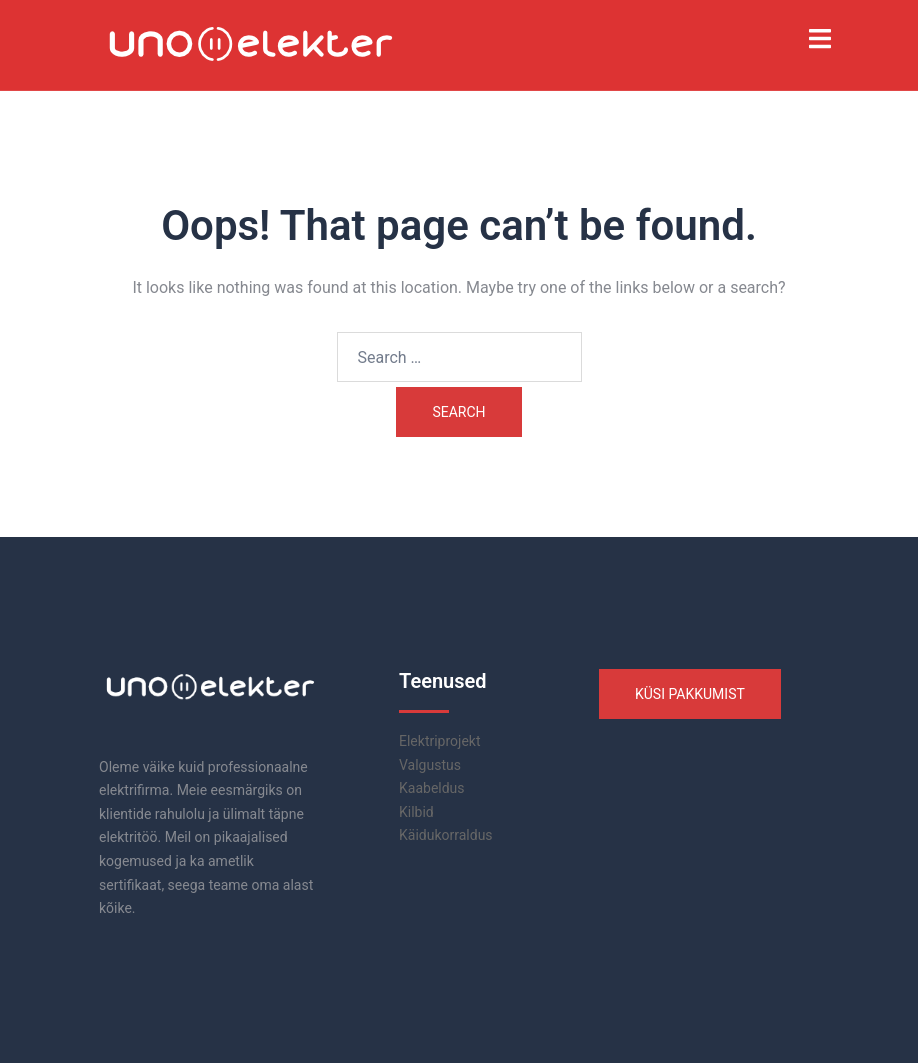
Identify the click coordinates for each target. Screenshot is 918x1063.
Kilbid (416, 812)
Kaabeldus (432, 788)
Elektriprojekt (440, 741)
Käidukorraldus (446, 835)
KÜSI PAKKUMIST (690, 694)
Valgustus (430, 765)
